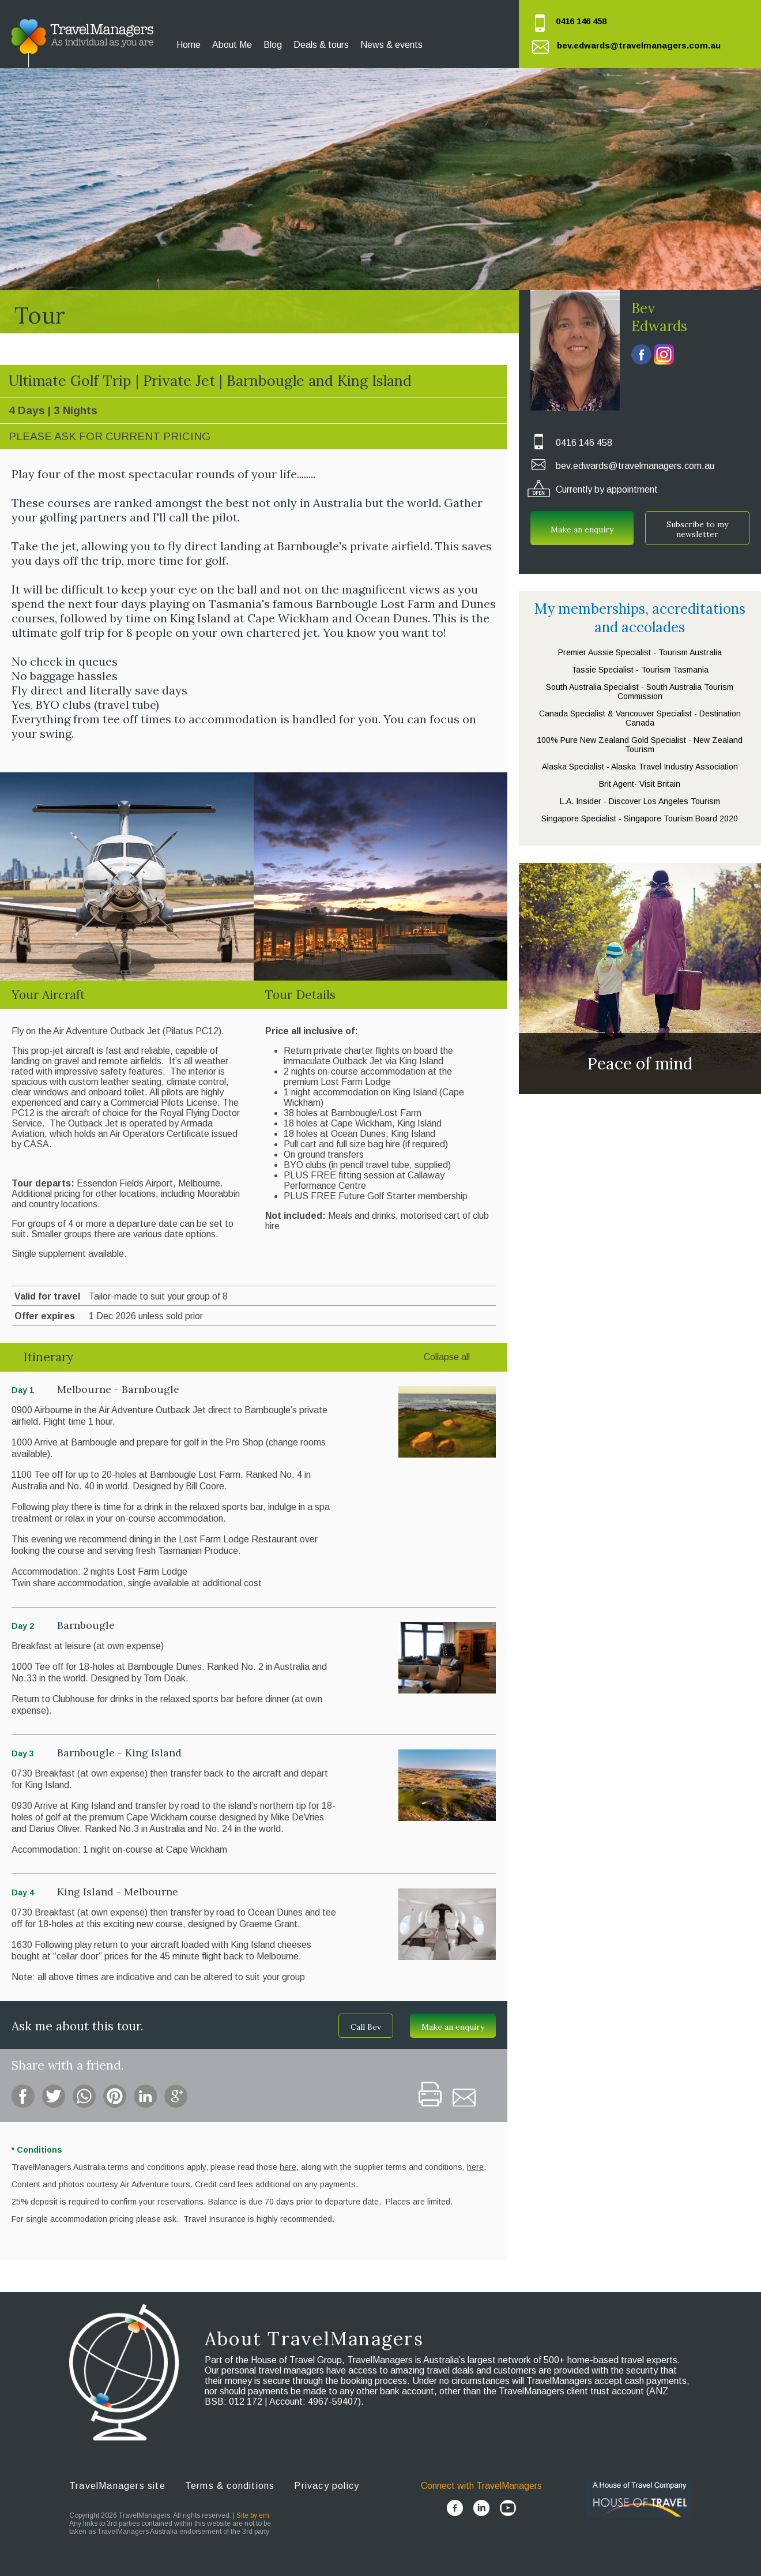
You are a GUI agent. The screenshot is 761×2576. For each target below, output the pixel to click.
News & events (391, 45)
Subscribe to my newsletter (697, 529)
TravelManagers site (117, 2486)
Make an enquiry (452, 2027)
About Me (232, 45)
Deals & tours (321, 45)
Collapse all (447, 1357)
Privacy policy (326, 2486)
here (475, 2167)
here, (289, 2167)
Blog (272, 45)
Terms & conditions (230, 2486)
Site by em (252, 2515)
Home (188, 45)
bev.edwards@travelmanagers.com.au (639, 45)
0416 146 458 (581, 21)
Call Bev (366, 2027)
